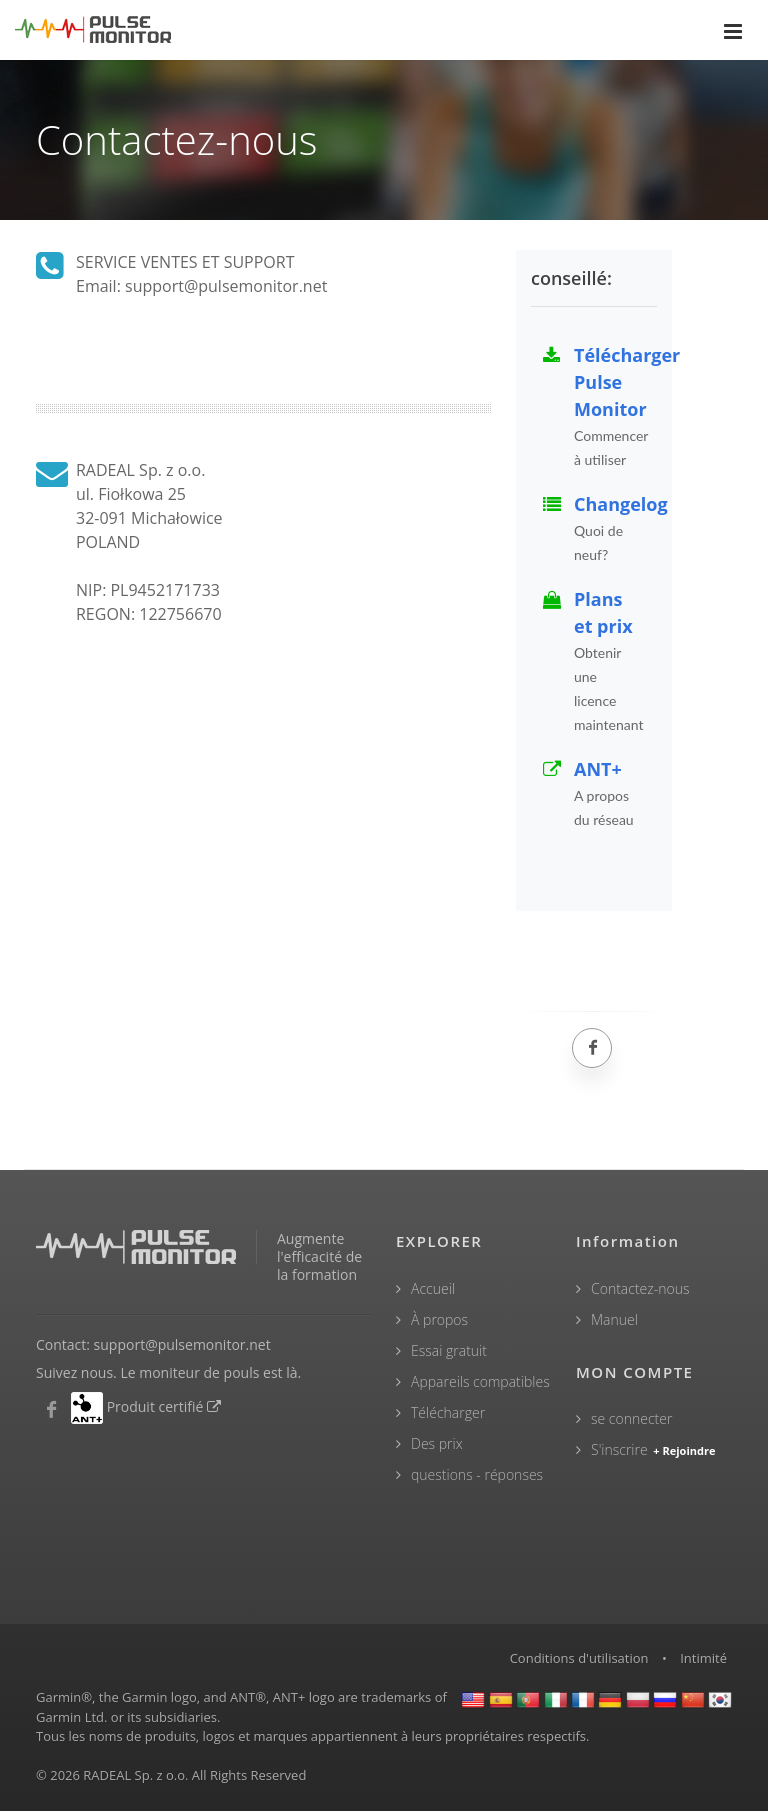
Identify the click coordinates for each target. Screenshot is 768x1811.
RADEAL (107, 1775)
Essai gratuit (449, 1350)
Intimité (703, 1658)
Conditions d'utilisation (579, 1658)
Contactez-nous (640, 1288)
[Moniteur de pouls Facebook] (51, 1410)
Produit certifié (165, 1406)
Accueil (433, 1288)
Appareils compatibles (480, 1381)
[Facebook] (592, 1048)
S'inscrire (654, 1449)
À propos (439, 1319)
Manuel (614, 1319)
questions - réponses (477, 1474)
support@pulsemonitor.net (182, 1344)
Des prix (437, 1443)
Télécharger (448, 1412)
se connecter (631, 1418)
